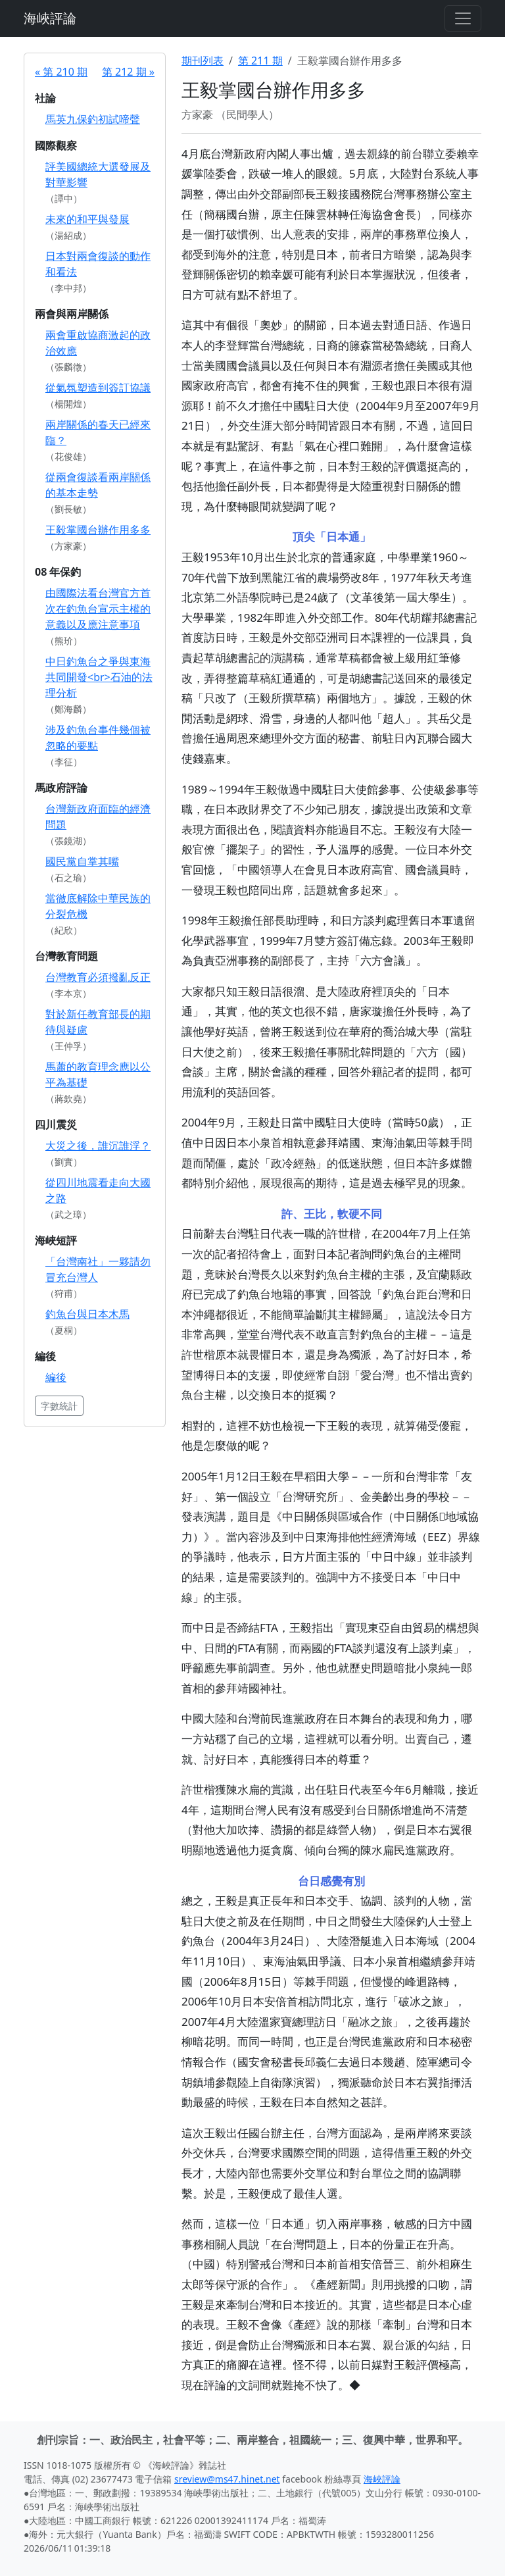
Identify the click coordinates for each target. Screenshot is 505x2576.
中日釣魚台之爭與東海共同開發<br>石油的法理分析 (99, 677)
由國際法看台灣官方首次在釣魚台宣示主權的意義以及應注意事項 (98, 609)
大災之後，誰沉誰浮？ (98, 1145)
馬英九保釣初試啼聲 (92, 119)
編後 (55, 1377)
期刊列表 (202, 60)
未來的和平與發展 (87, 219)
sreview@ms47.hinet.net (227, 2479)
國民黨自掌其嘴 (82, 861)
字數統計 (59, 1406)
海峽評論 (50, 18)
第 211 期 (260, 60)
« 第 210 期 (61, 71)
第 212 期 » (128, 71)
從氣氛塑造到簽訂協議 (98, 387)
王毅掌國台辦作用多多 (98, 529)
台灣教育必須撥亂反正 (98, 977)
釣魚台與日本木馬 (87, 1314)
